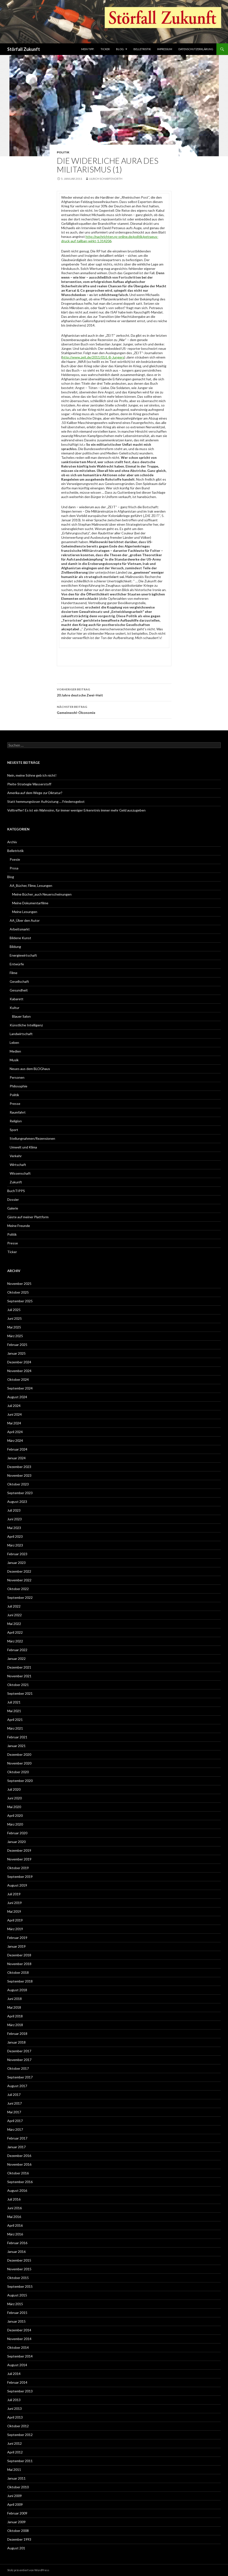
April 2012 (15, 2452)
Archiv (12, 842)
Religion (16, 1121)
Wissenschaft (20, 1173)
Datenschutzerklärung (195, 49)
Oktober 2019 (18, 1868)
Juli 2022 (14, 1606)
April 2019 (15, 1920)
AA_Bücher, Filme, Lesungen (31, 885)
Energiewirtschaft (23, 955)
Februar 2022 (17, 1650)
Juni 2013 (14, 2408)
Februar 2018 (17, 2033)
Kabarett (16, 999)
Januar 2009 (16, 2522)
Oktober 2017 (18, 2068)
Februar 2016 (17, 2243)
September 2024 (20, 1388)
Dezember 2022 (19, 1571)
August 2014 (17, 2365)
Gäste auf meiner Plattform (28, 1217)
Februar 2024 (17, 1449)
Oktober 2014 (18, 2347)
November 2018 (19, 1964)
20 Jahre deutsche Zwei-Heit (114, 692)
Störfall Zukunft (23, 49)
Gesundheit (19, 990)
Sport (14, 1130)
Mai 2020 (14, 1807)
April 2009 (15, 2504)
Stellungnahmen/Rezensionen (32, 1138)
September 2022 (20, 1597)
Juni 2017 (14, 2103)
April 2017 (15, 2121)
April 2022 (15, 1632)
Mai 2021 (14, 1711)
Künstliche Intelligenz (26, 1025)
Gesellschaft (19, 981)
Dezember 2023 (19, 1467)
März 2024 (15, 1440)
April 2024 (15, 1432)
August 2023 (17, 1501)
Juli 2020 (14, 1789)
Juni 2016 (14, 2208)
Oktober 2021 (18, 1685)
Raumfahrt (18, 1112)
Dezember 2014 (19, 2330)
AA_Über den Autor (25, 920)
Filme (13, 973)
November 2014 (19, 2339)
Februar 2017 (17, 2138)
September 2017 (20, 2077)
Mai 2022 (14, 1624)
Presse (15, 1103)
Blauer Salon (21, 1016)
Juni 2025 (14, 1318)
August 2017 (17, 2086)
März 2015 (15, 2304)
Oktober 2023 (18, 1484)
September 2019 (20, 1876)
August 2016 (17, 2190)
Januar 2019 (16, 1946)
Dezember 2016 (19, 2156)
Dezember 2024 (19, 1362)
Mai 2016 (14, 2217)
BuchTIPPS (16, 1191)
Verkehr (16, 1156)
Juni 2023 (14, 1519)
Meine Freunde (18, 1226)
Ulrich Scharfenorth (105, 178)
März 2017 (15, 2129)
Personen (17, 1077)
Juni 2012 (14, 2443)
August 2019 (17, 1885)
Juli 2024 (14, 1406)
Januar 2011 (16, 2478)
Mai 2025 (14, 1327)
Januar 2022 (16, 1658)
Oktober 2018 (18, 1972)
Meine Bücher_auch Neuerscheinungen (42, 894)
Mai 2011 (14, 2469)
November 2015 (19, 2269)
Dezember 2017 (19, 2051)
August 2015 (17, 2295)
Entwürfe (17, 964)
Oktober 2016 (18, 2173)
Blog (120, 49)
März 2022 (15, 1641)
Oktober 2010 (18, 2487)
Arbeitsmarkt (20, 929)
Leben (14, 1042)
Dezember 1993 (19, 2539)
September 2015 (20, 2286)
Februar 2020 (17, 1833)
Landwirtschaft (21, 1034)
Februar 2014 (17, 2382)
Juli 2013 (14, 2400)
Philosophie (18, 1086)
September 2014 (20, 2356)
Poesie (15, 859)
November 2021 (19, 1676)
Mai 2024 (14, 1423)
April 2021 (15, 1719)
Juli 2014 (14, 2374)
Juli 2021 (14, 1702)
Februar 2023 (17, 1554)
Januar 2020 (16, 1842)
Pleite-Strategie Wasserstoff (29, 784)
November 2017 (19, 2060)
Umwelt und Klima (23, 1147)
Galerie (12, 1208)
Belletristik (142, 49)
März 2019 (15, 1929)
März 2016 (15, 2234)
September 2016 (20, 2182)
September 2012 (20, 2435)
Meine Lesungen (24, 912)
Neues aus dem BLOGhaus (30, 1069)
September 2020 (20, 1781)
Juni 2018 (14, 1999)
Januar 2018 (16, 2042)
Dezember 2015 (19, 2260)
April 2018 (15, 2016)
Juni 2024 (14, 1414)
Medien (15, 1051)
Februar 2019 (17, 1938)
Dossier (13, 1199)
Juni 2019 (14, 1903)
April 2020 (15, 1815)
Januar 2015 (16, 2321)
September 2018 (20, 1981)
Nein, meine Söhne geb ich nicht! (32, 775)
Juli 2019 (14, 1894)
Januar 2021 (16, 1746)
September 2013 (20, 2391)
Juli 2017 (14, 2094)
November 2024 (19, 1371)
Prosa (14, 868)
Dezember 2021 (19, 1667)
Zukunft (16, 1182)
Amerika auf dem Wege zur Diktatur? (34, 793)
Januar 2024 (16, 1458)
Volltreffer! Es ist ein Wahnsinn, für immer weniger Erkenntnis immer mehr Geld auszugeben (76, 810)
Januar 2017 (16, 2147)
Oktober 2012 (18, 2426)
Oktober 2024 (18, 1379)
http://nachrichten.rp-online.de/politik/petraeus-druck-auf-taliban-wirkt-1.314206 (109, 238)
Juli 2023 (14, 1510)
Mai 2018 (14, 2007)
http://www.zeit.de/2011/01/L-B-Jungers (93, 357)
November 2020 (19, 1763)
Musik (14, 1060)
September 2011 (20, 2461)
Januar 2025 (16, 1353)
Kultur (14, 1008)
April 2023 (15, 1536)
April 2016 (15, 2225)
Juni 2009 (14, 2496)
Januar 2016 (16, 2251)
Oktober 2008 (18, 2531)
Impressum (164, 49)
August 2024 (17, 1397)
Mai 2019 (14, 1911)
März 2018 (15, 2025)
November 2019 (19, 1859)
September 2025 (20, 1301)
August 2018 (17, 1990)
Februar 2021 (17, 1737)
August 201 (16, 2548)
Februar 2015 (17, 2313)
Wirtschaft (18, 1165)
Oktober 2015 (18, 2278)
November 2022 (19, 1580)
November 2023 (19, 1475)
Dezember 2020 (19, 1754)
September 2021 (20, 1693)
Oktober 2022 (18, 1589)
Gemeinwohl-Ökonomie (114, 709)
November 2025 (19, 1283)
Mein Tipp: (87, 49)
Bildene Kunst (20, 938)
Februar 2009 (17, 2513)
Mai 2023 (14, 1528)
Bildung (15, 947)
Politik (63, 152)
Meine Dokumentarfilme (30, 903)
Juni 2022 (14, 1615)
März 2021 (15, 1728)
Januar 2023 (16, 1563)
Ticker (105, 49)
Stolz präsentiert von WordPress (28, 2570)
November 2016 (19, 2164)
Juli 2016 (14, 2199)
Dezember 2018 (19, 1955)
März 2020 (15, 1824)
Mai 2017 (14, 2112)
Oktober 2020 (18, 1772)
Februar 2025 (17, 1345)
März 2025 (15, 1336)
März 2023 (15, 1545)
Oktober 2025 (18, 1292)
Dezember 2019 (19, 1850)
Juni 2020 (14, 1798)
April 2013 (15, 2417)
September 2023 (20, 1493)
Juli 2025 (14, 1310)
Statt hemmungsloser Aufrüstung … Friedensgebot (46, 801)
